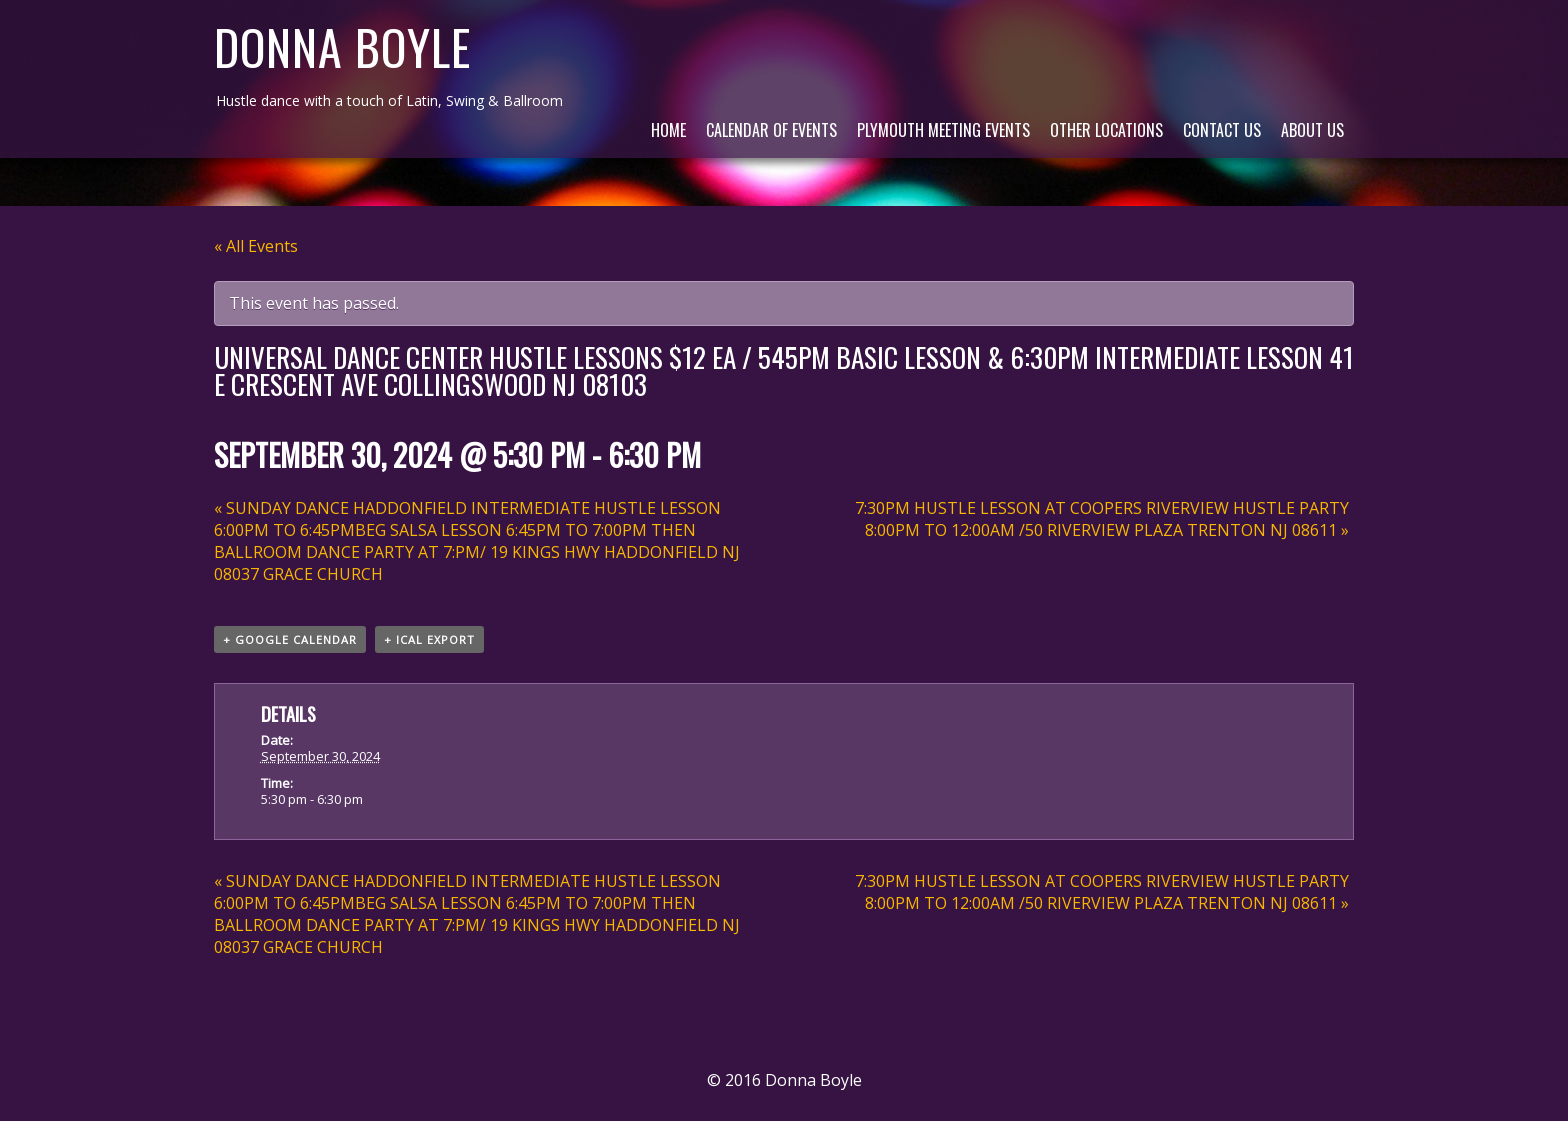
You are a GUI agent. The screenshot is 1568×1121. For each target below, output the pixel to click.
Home (668, 130)
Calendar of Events (771, 130)
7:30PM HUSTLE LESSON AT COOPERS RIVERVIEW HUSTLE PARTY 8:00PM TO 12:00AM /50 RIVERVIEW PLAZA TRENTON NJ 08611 (1102, 519)
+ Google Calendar (290, 639)
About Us (1312, 130)
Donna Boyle (342, 46)
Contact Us (1222, 130)
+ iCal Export (429, 639)
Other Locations (1106, 130)
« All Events (256, 246)
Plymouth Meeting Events (943, 130)
